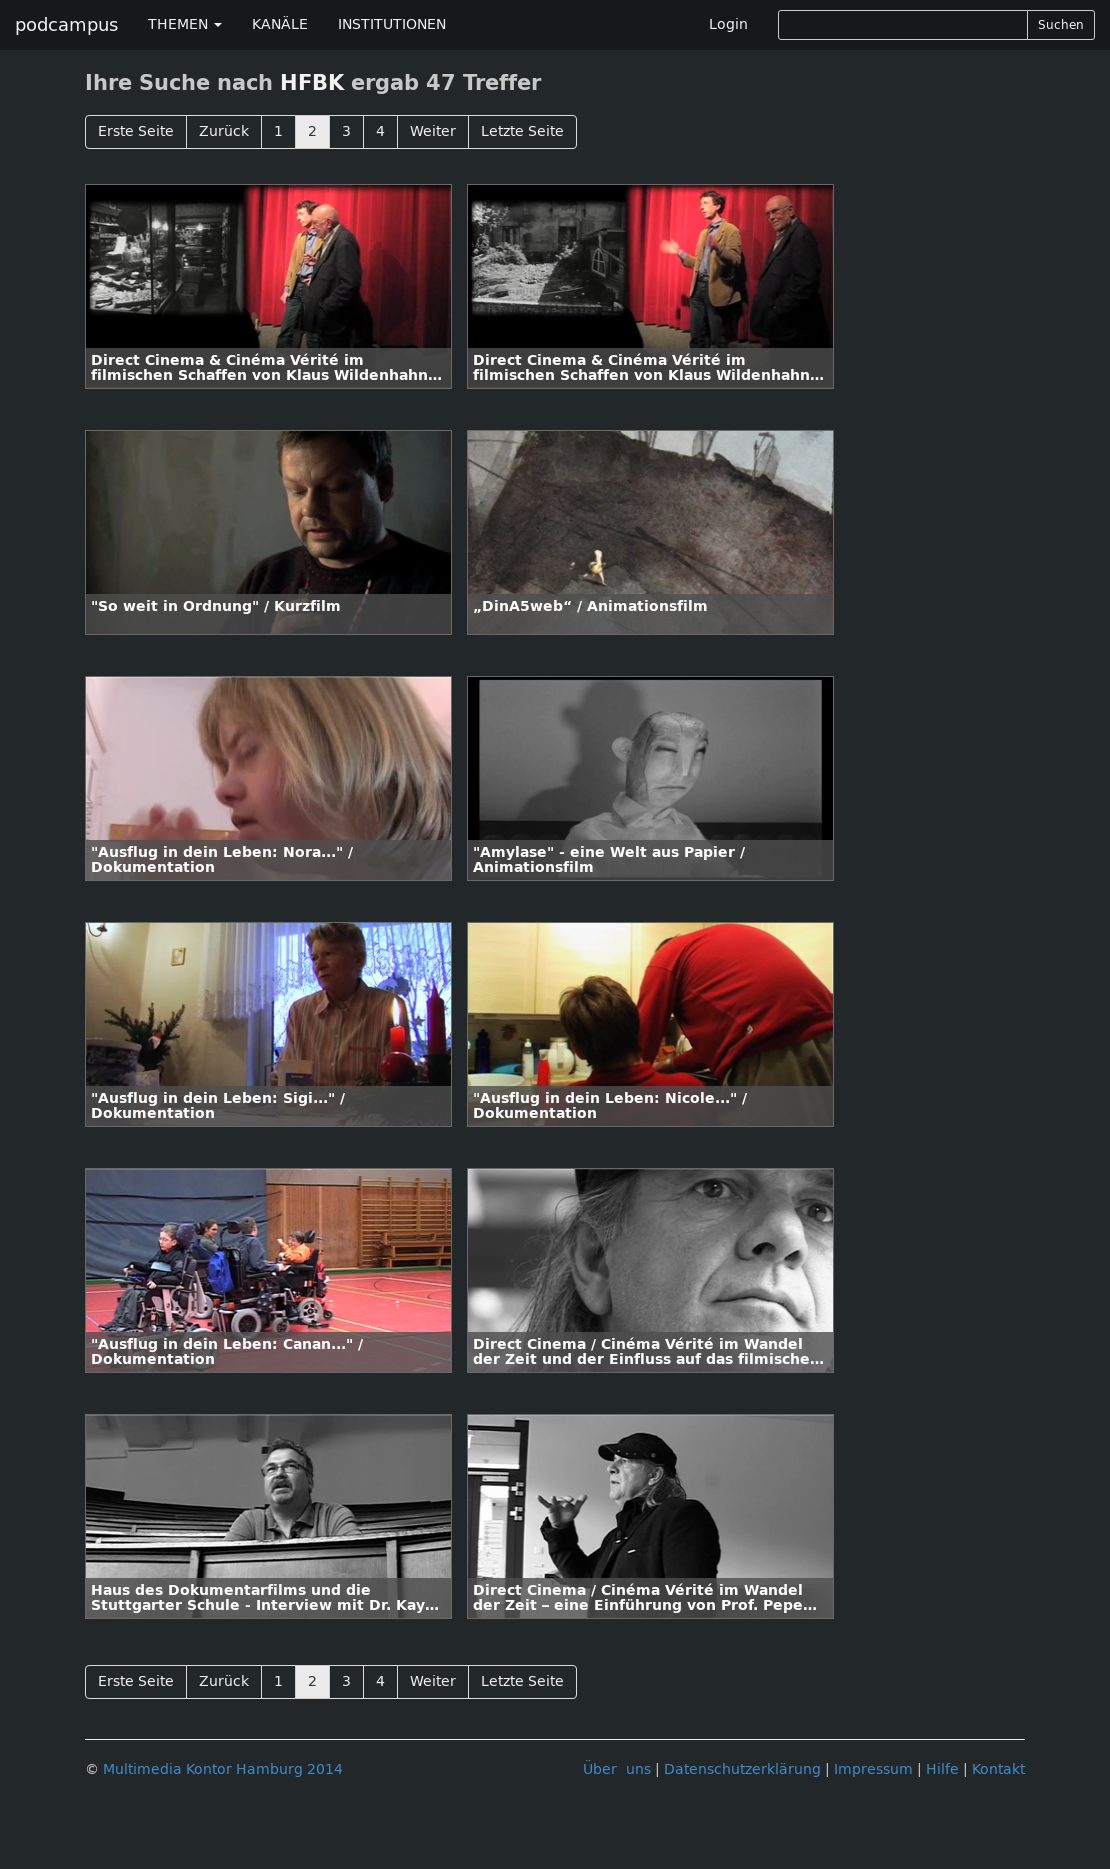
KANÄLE (280, 24)
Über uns (617, 1769)
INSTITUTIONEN (392, 24)
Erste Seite (136, 131)
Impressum (873, 1769)
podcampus (66, 25)
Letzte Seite (522, 131)
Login (728, 24)
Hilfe (942, 1769)
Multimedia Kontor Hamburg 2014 (223, 1769)
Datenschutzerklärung (742, 1769)
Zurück (224, 131)
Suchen (1061, 25)
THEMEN (185, 24)
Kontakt (998, 1769)
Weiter (433, 131)
